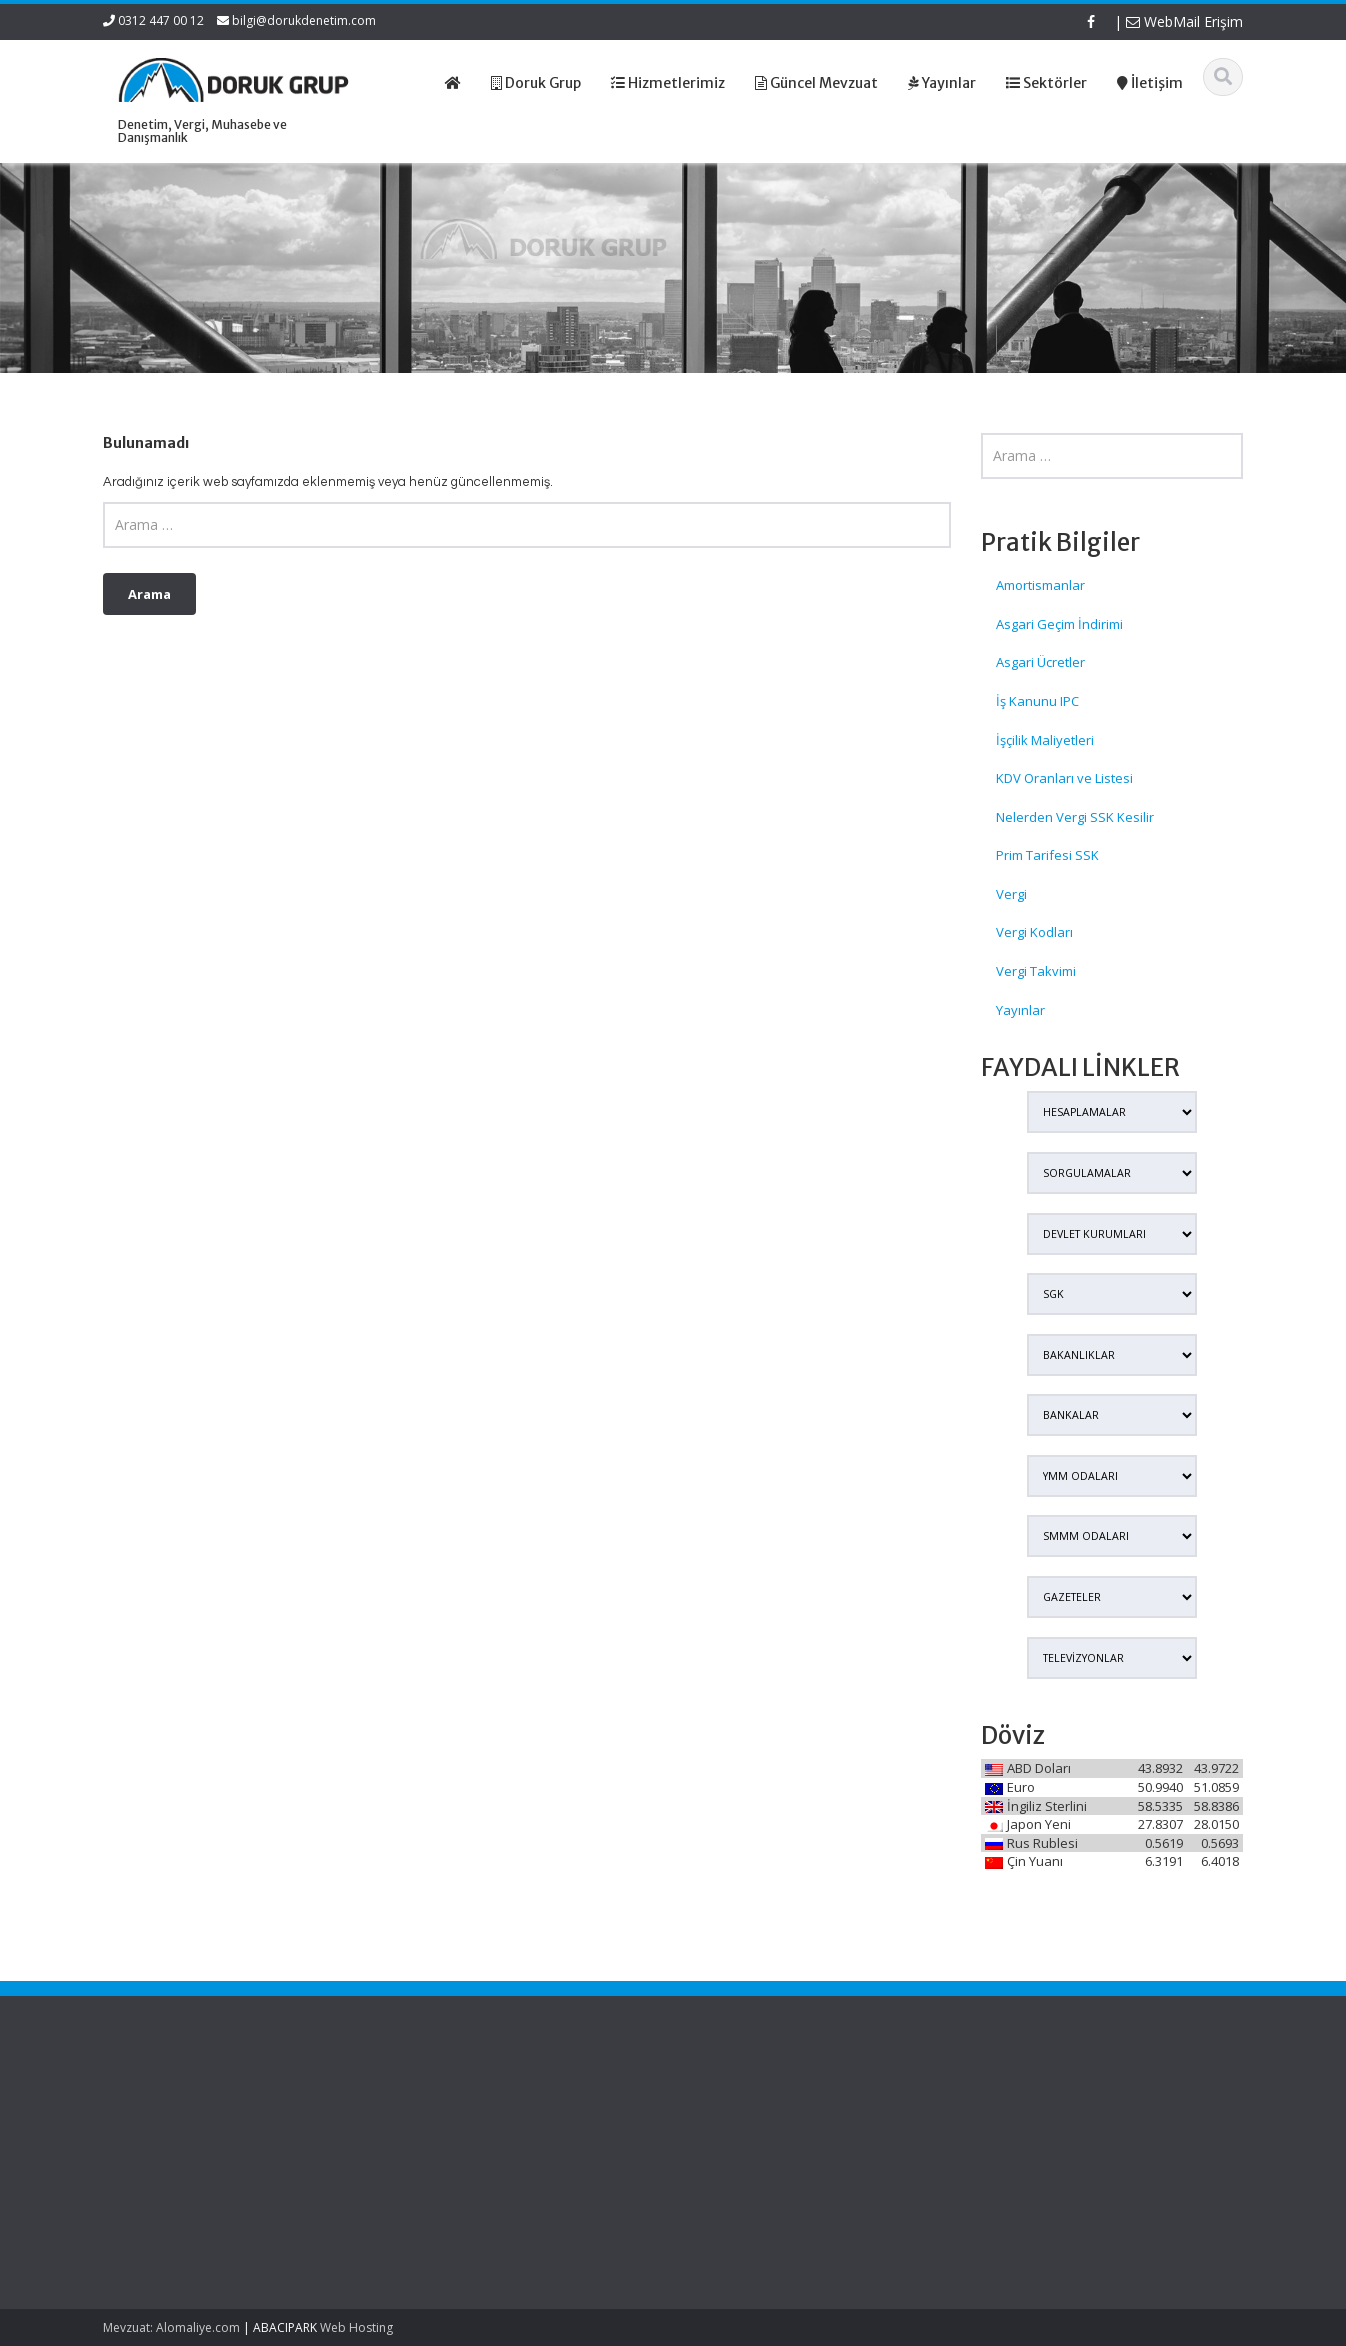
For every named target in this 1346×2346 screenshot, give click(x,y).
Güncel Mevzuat (755, 2163)
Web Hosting (356, 2327)
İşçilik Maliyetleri (1045, 740)
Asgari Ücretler (1040, 662)
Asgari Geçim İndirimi (1059, 624)
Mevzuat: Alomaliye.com (171, 2327)
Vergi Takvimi (1036, 971)
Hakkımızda (741, 2125)
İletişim (727, 2181)
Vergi (1011, 894)
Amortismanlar (1040, 585)
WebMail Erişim (1184, 21)
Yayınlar (1020, 1010)
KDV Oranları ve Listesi (1064, 778)
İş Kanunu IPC (1037, 701)
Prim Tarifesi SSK (1047, 855)
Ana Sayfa (737, 2107)
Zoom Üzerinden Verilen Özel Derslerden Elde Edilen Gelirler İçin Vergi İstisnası (189, 2135)
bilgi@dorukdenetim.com (304, 20)
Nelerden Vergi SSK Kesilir (1075, 817)
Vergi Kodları (1034, 932)
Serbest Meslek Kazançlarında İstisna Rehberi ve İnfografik (189, 2202)
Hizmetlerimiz (747, 2144)
